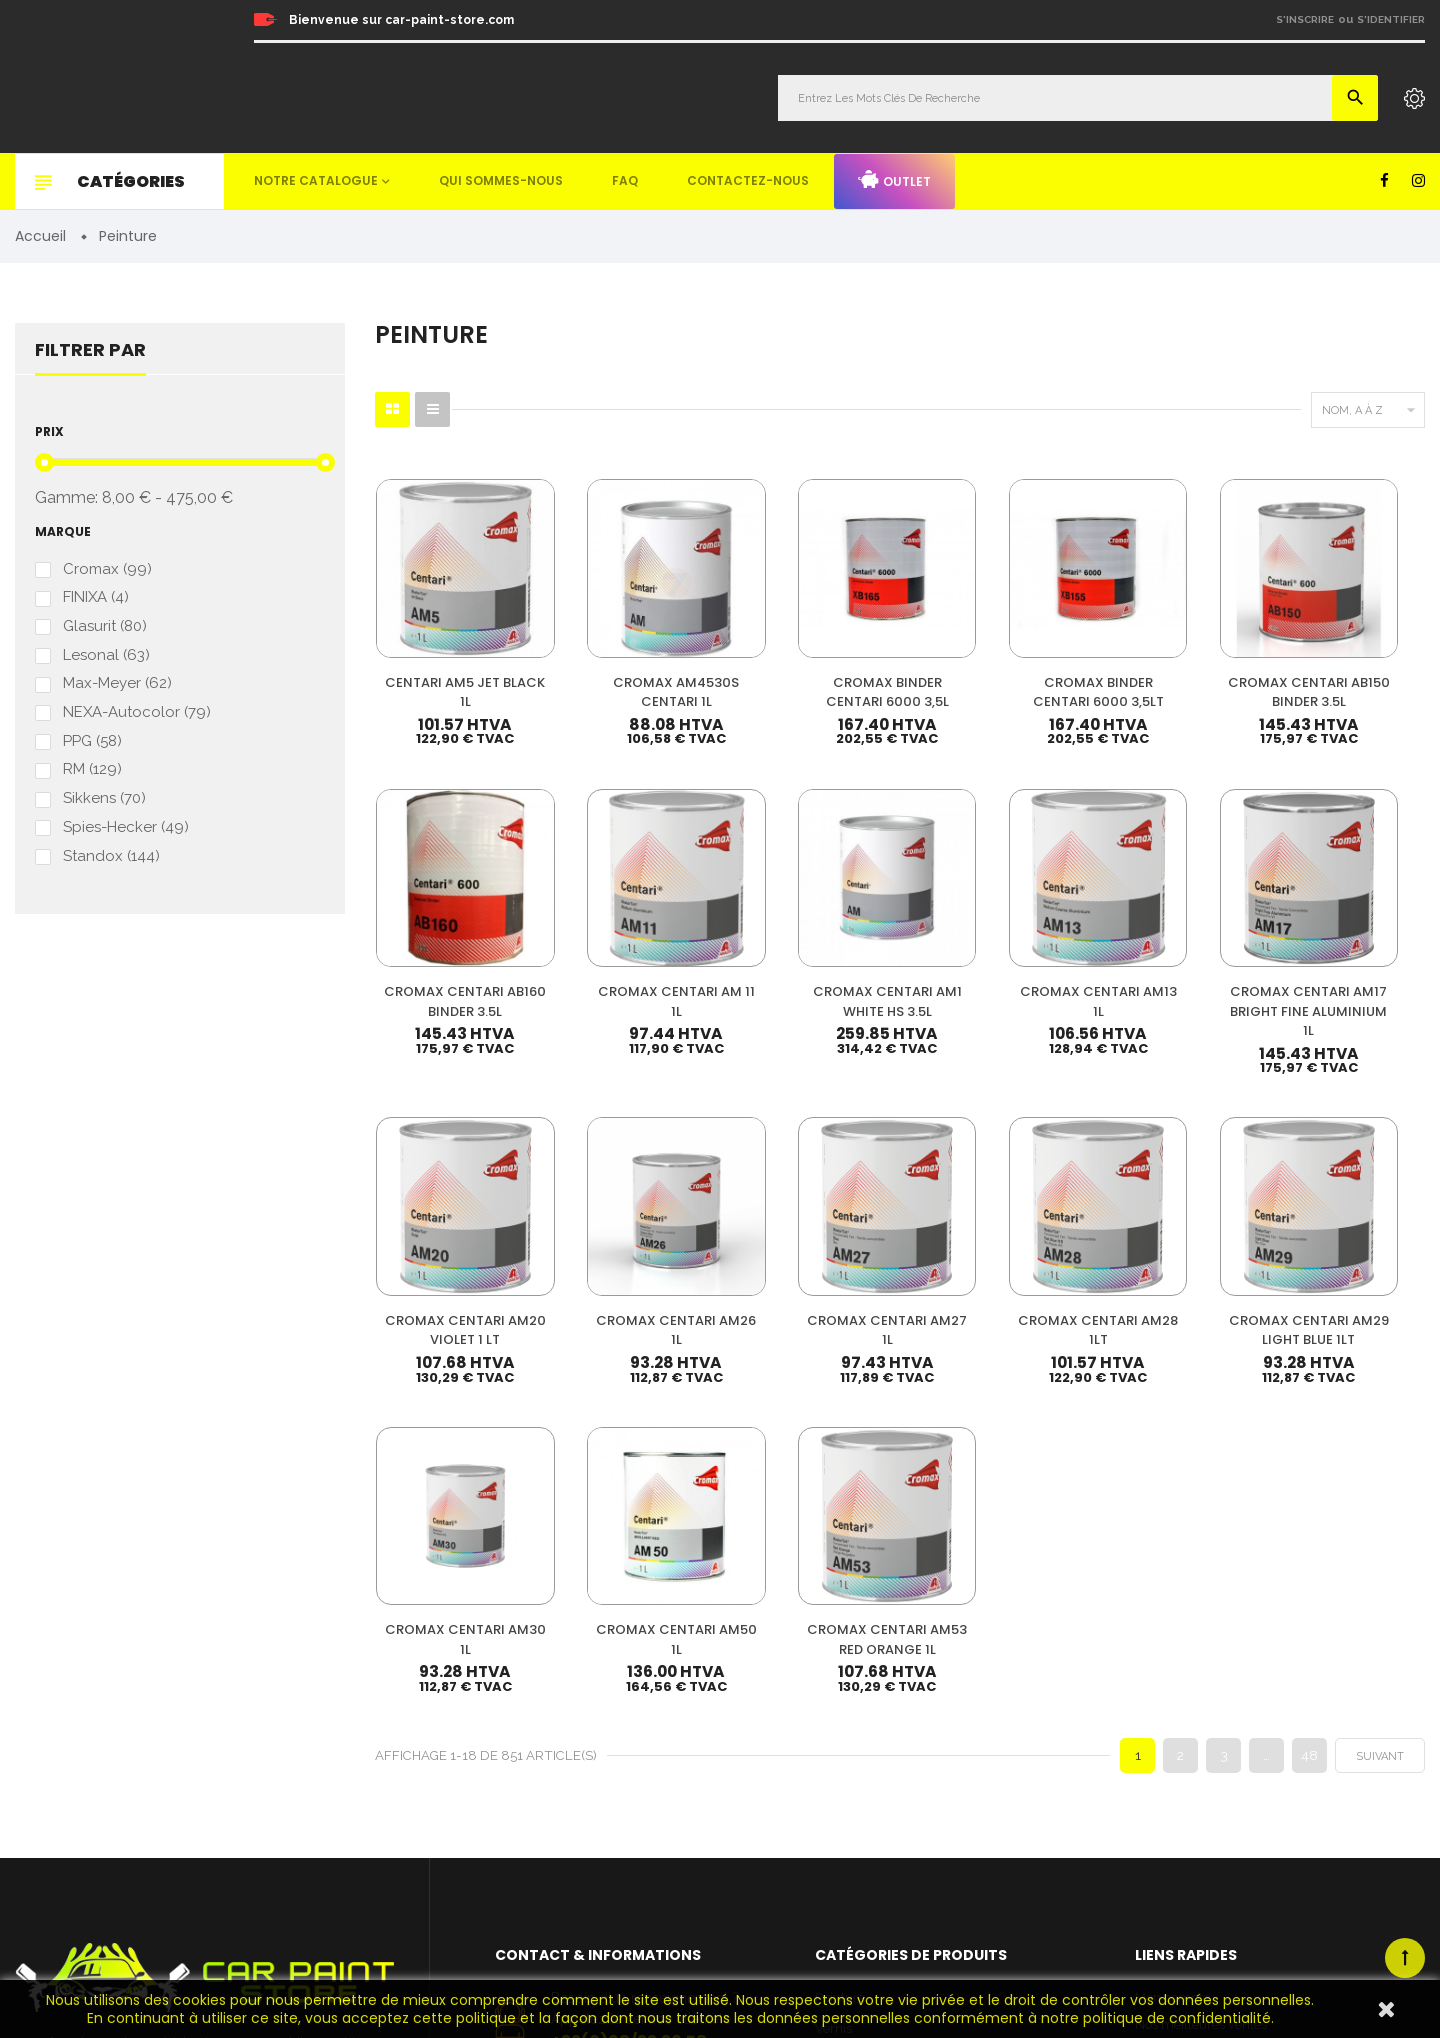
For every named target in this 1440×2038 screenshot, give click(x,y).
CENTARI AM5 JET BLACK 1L (450, 661)
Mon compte (1172, 1613)
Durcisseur (847, 1674)
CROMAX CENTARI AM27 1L (450, 1235)
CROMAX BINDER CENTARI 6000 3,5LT (990, 661)
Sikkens (104, 798)
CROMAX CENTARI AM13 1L (810, 938)
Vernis (833, 1643)
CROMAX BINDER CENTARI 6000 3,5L (810, 661)
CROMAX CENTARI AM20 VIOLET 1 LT (1170, 938)
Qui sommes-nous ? (1194, 1695)
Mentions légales (1185, 1749)
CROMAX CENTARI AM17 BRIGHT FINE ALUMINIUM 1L (990, 948)
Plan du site (1169, 1804)
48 (1309, 1370)
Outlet (894, 180)
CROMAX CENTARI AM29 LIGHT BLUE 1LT (810, 1235)
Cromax (107, 569)
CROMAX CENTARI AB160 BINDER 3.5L (1350, 661)
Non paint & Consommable (895, 1765)
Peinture (840, 1613)
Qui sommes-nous (501, 180)
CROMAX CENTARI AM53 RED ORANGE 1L (1350, 1245)
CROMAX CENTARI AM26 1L (1350, 938)
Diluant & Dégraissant (880, 1704)
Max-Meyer (117, 684)
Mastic (834, 1826)
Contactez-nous (748, 180)
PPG (92, 741)
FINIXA (96, 598)
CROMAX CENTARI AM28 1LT (630, 1235)
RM (92, 770)
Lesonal (106, 655)
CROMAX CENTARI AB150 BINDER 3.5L (1170, 661)
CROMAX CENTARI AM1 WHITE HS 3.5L (630, 938)
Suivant (1380, 1371)
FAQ (625, 180)
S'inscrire (1305, 19)
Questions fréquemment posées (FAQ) (1247, 1722)
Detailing (842, 1857)
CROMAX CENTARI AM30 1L (990, 1235)
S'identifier (1391, 19)
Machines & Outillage (878, 1796)
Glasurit (105, 627)
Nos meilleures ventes (1201, 1640)
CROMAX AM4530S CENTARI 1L (630, 661)
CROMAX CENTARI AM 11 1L (450, 938)
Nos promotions (1182, 1667)
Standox (111, 856)
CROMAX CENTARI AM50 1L (1170, 1235)
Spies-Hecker (126, 827)
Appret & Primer (863, 1735)
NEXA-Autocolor (137, 713)
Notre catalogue (316, 180)
